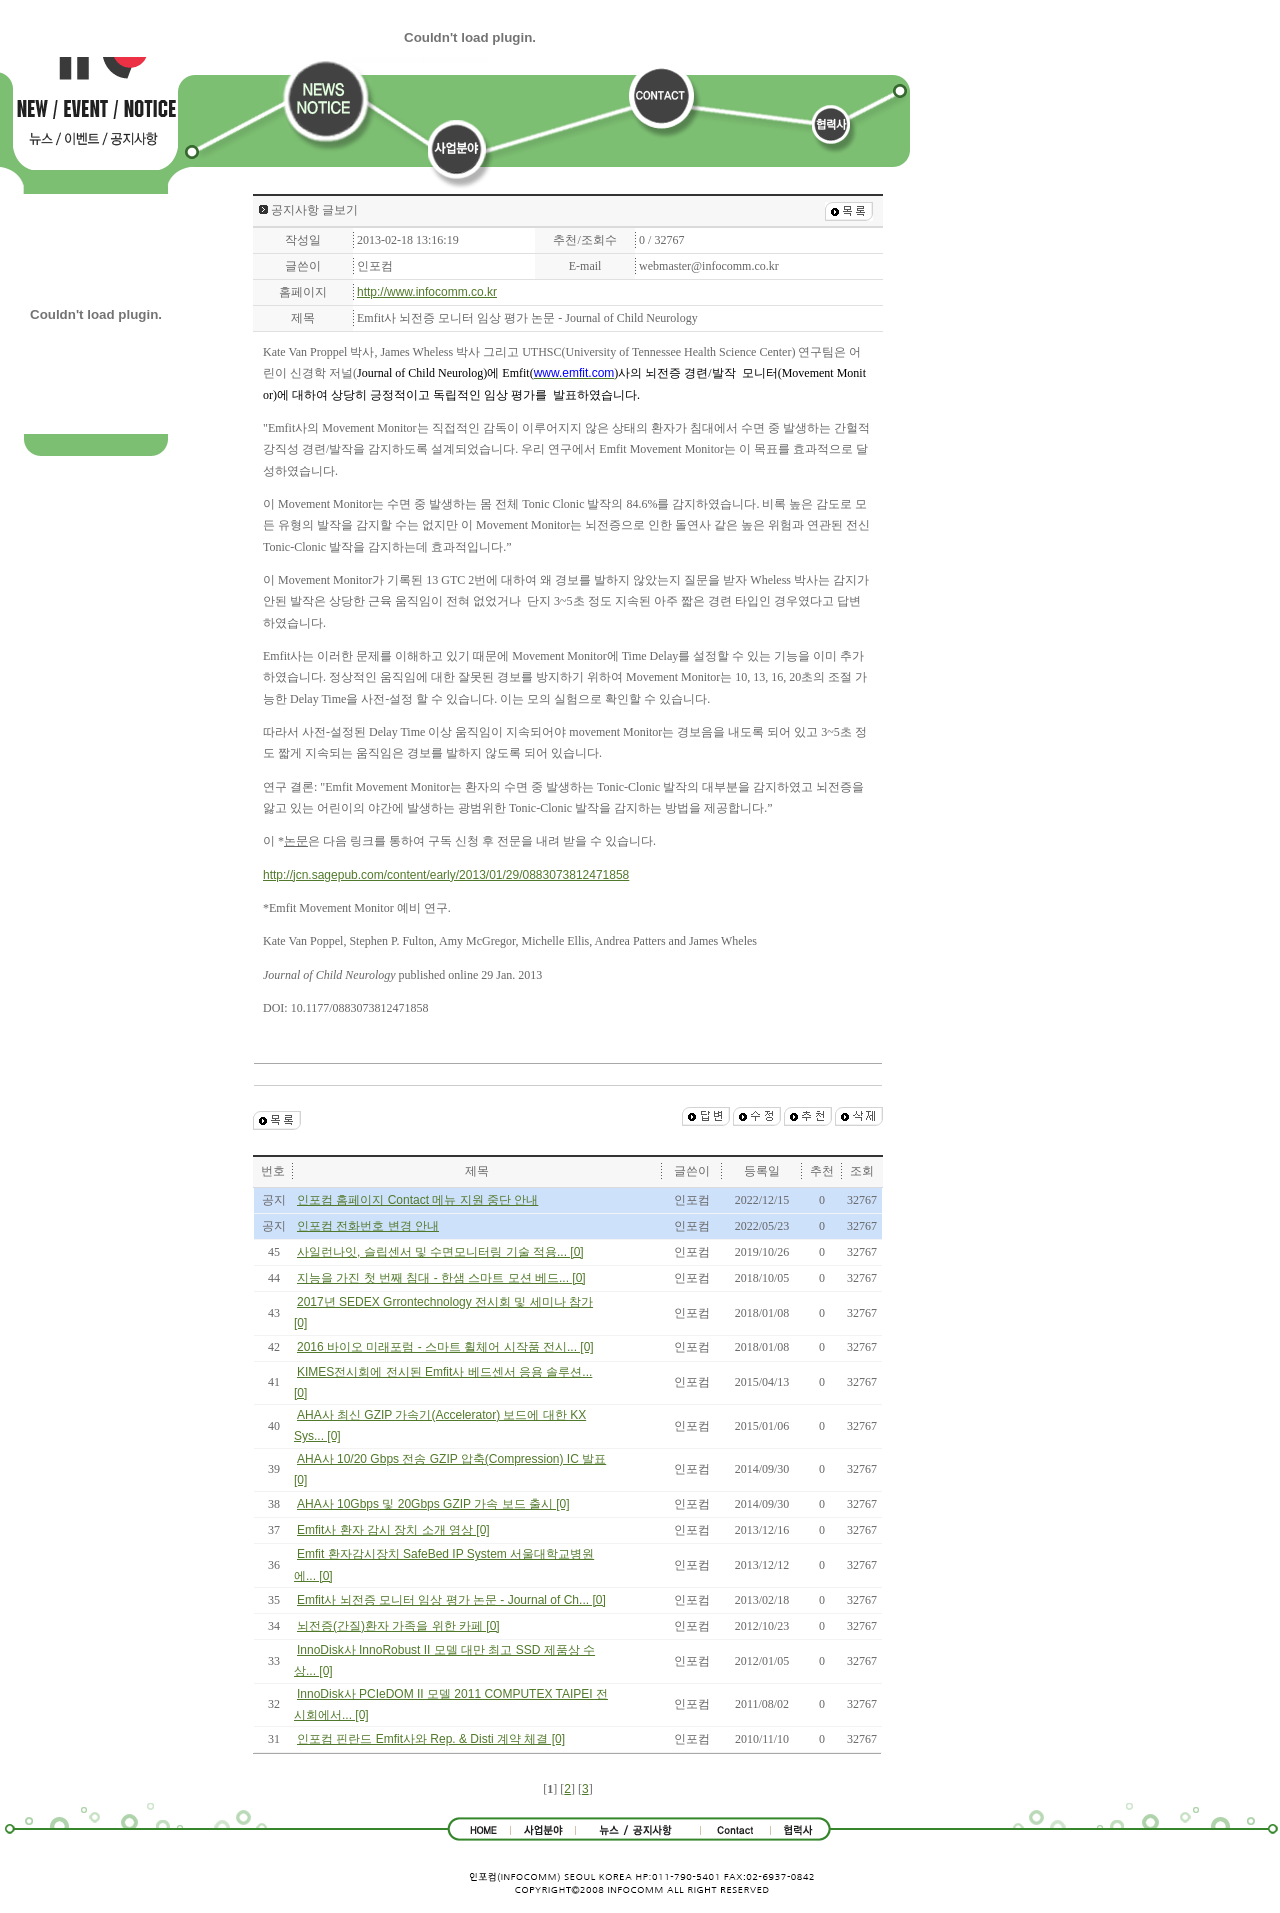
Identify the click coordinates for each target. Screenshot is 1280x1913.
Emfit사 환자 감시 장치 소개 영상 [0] (393, 1530)
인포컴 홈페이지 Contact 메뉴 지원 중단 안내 (417, 1200)
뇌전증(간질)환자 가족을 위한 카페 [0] (398, 1626)
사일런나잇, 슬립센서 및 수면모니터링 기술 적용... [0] (440, 1252)
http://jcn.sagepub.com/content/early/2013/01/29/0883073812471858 (446, 875)
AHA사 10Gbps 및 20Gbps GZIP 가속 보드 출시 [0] (433, 1504)
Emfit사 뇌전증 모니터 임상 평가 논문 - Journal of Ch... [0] (451, 1600)
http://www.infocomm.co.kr (427, 292)
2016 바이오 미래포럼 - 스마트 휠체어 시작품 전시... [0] (445, 1347)
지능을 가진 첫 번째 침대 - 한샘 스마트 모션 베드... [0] (441, 1278)
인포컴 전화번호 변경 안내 (368, 1226)
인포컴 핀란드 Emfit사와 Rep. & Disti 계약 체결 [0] (431, 1739)
